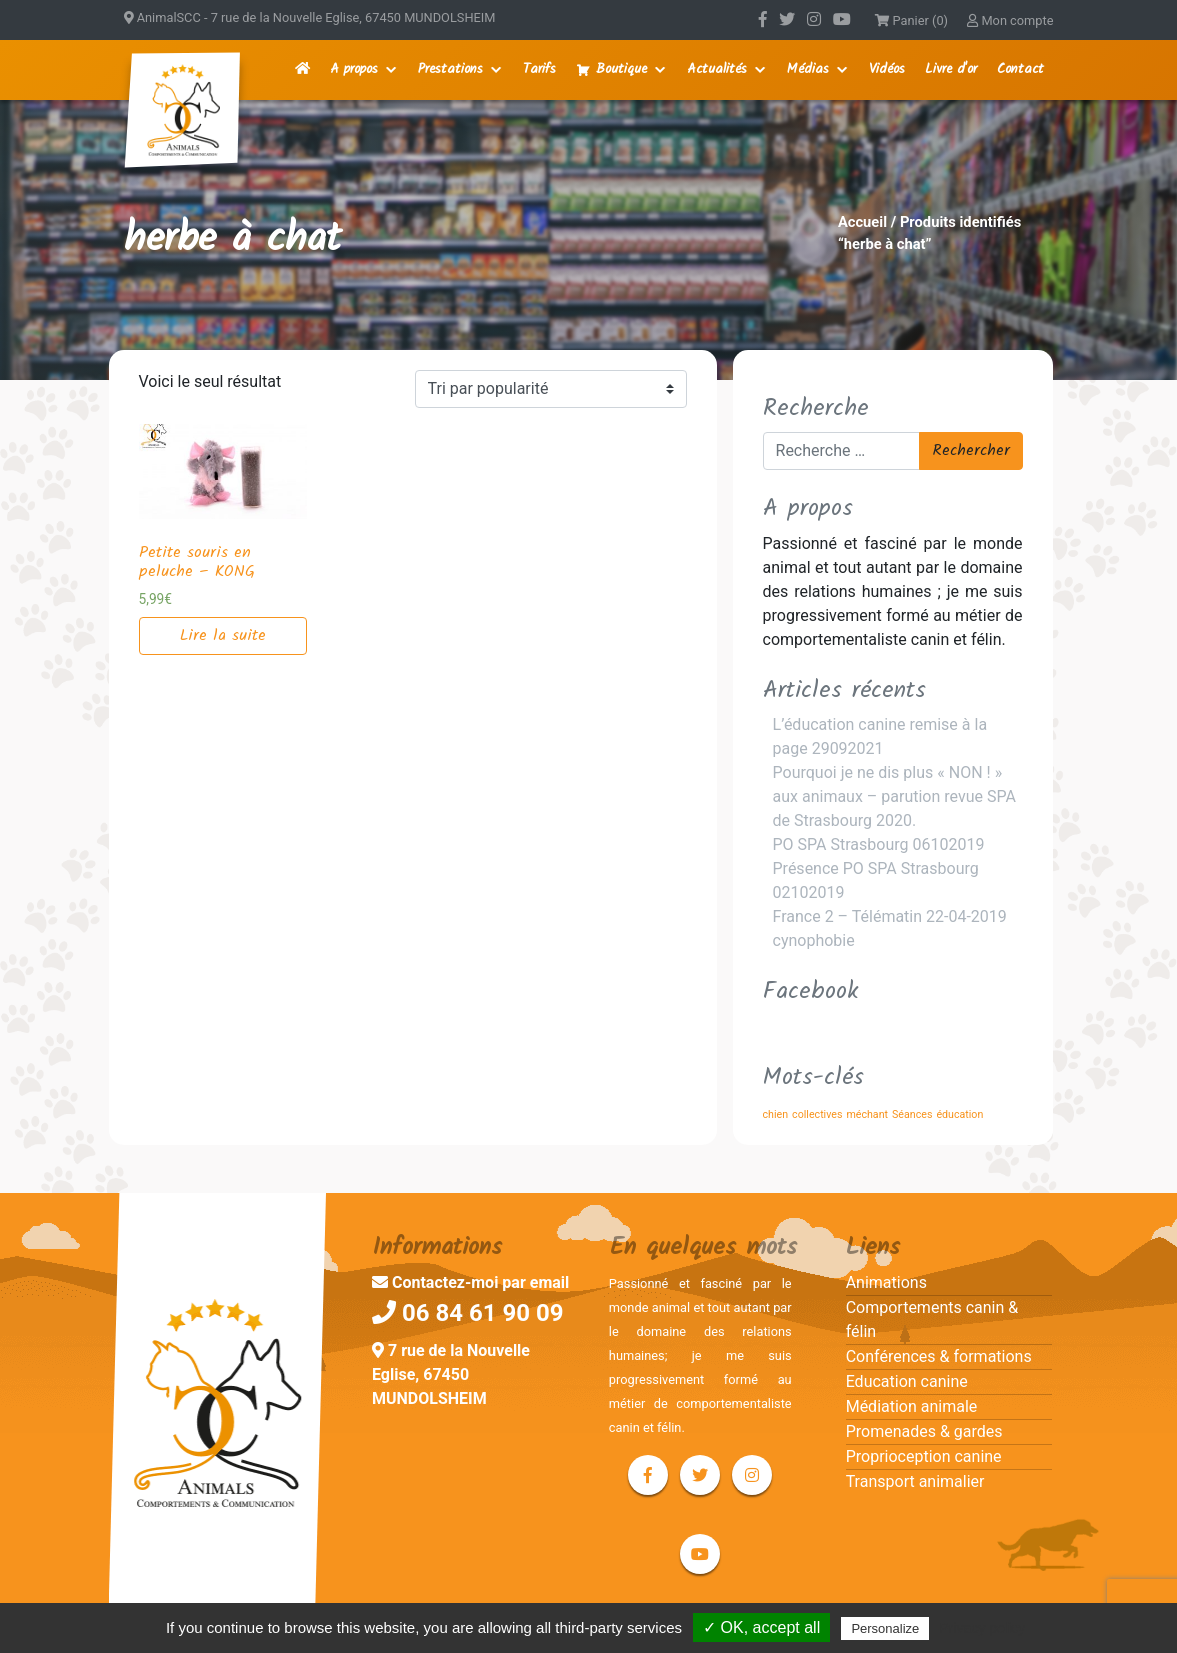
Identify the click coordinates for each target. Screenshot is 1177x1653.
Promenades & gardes (924, 1431)
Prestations (450, 69)
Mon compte (1010, 20)
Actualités (717, 69)
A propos (354, 69)
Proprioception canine (924, 1456)
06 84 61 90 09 (468, 1313)
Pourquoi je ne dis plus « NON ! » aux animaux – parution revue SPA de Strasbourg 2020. (894, 796)
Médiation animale (912, 1406)
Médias (808, 69)
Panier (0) (911, 20)
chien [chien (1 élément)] (776, 1114)
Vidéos (887, 69)
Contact (1020, 69)
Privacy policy (982, 1628)
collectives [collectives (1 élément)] (817, 1114)
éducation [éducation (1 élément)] (959, 1114)
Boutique (621, 69)
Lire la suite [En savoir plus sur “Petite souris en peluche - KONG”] (223, 635)
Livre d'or (951, 69)
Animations (886, 1282)
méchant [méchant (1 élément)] (867, 1114)
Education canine (907, 1381)
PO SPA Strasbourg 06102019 (879, 844)
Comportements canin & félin (932, 1319)
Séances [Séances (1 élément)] (912, 1114)
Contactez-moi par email (470, 1282)
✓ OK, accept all (761, 1627)
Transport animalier (915, 1481)
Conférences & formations (939, 1356)
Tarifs (539, 69)
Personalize (885, 1628)
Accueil (862, 222)
